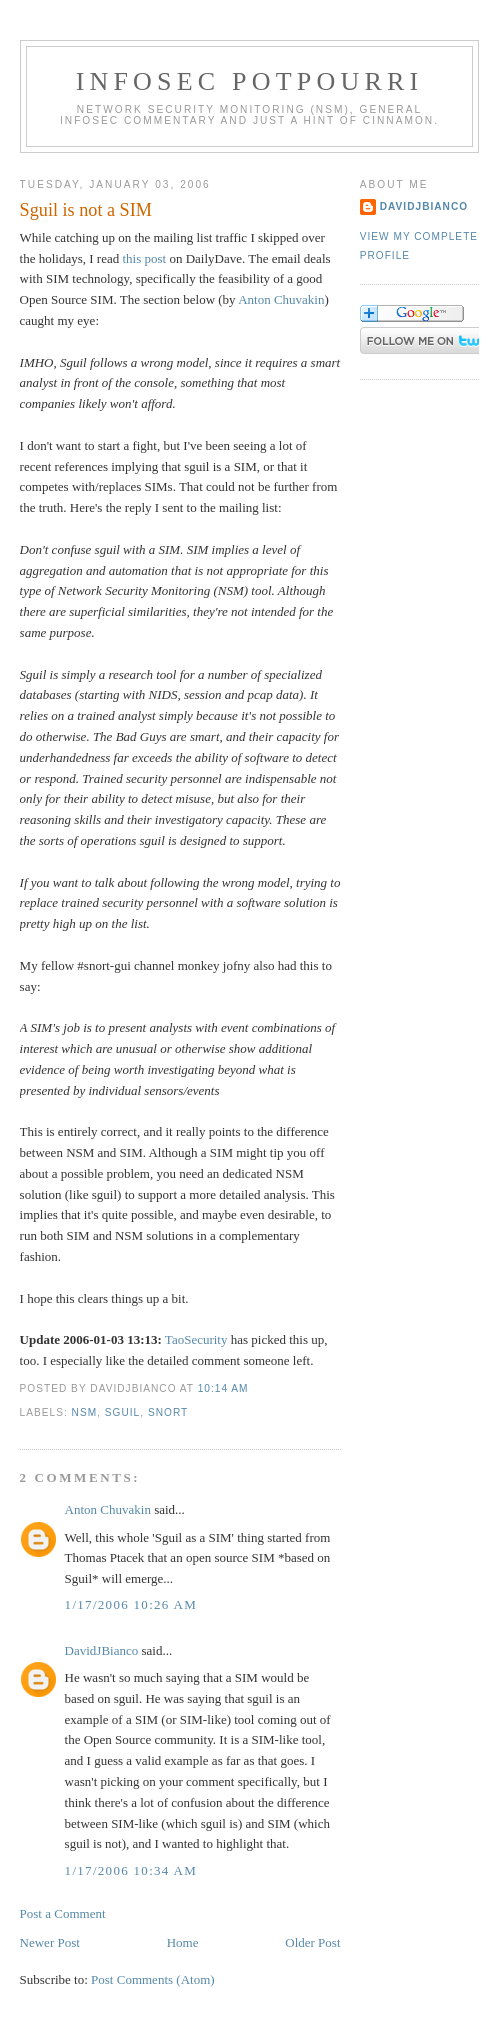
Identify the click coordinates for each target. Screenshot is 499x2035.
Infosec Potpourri (250, 81)
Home (183, 1942)
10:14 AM (223, 1388)
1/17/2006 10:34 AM (131, 1870)
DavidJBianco (102, 1650)
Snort (168, 1412)
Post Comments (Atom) (153, 1979)
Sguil (122, 1412)
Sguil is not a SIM (86, 210)
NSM (85, 1412)
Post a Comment (63, 1913)
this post (144, 258)
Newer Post (50, 1942)
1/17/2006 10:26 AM (131, 1604)
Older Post (312, 1942)
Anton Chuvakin (281, 299)
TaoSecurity (196, 1339)
